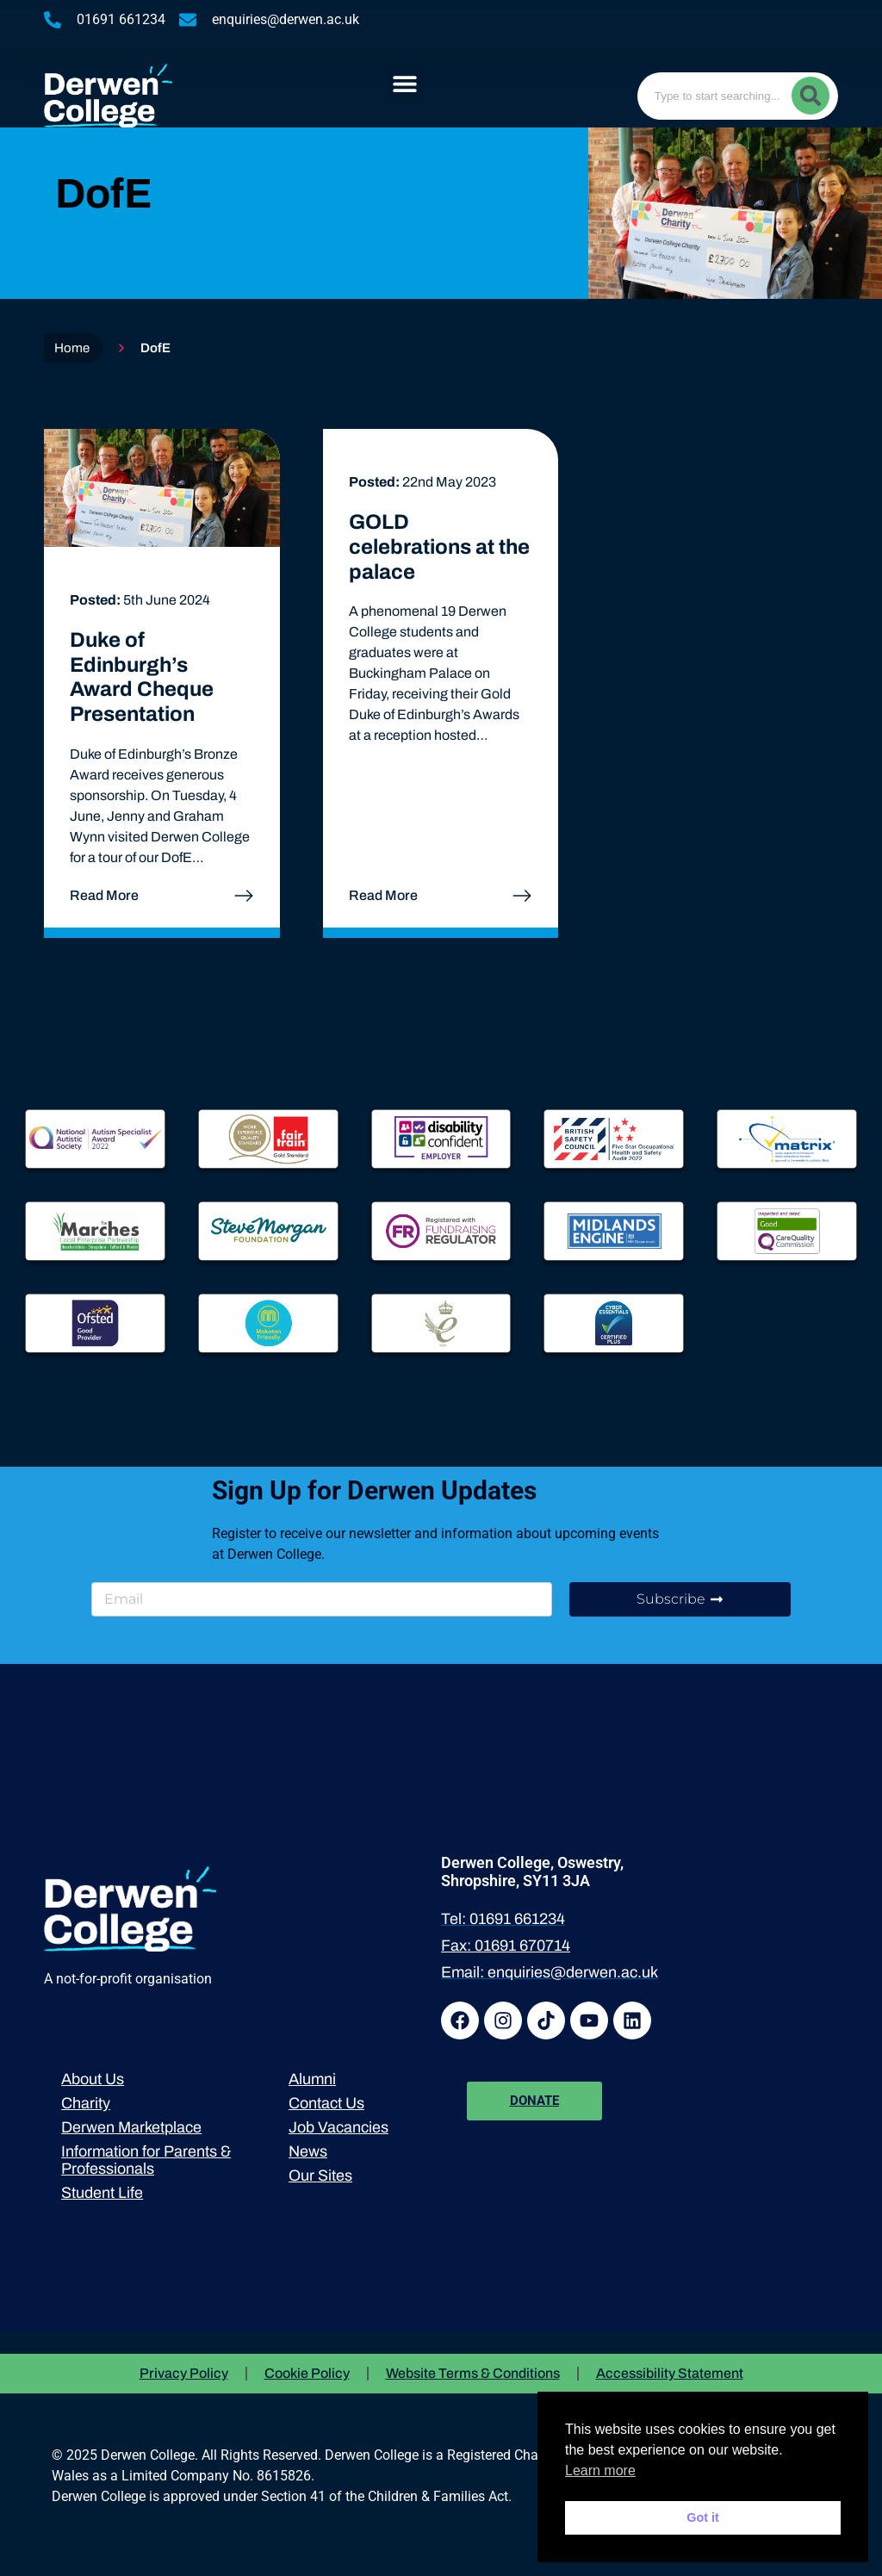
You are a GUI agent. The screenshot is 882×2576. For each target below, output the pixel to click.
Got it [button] (702, 2517)
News (308, 2151)
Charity (85, 2103)
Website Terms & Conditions (473, 2373)
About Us (92, 2079)
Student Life (102, 2192)
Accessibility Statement (669, 2373)
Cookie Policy (307, 2373)
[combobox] (737, 96)
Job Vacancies (338, 2127)
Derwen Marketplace (131, 2127)
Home (72, 348)
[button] (405, 83)
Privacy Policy (184, 2373)
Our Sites (320, 2175)
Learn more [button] (600, 2470)
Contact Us (326, 2103)
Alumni (312, 2079)
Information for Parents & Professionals (146, 2160)
